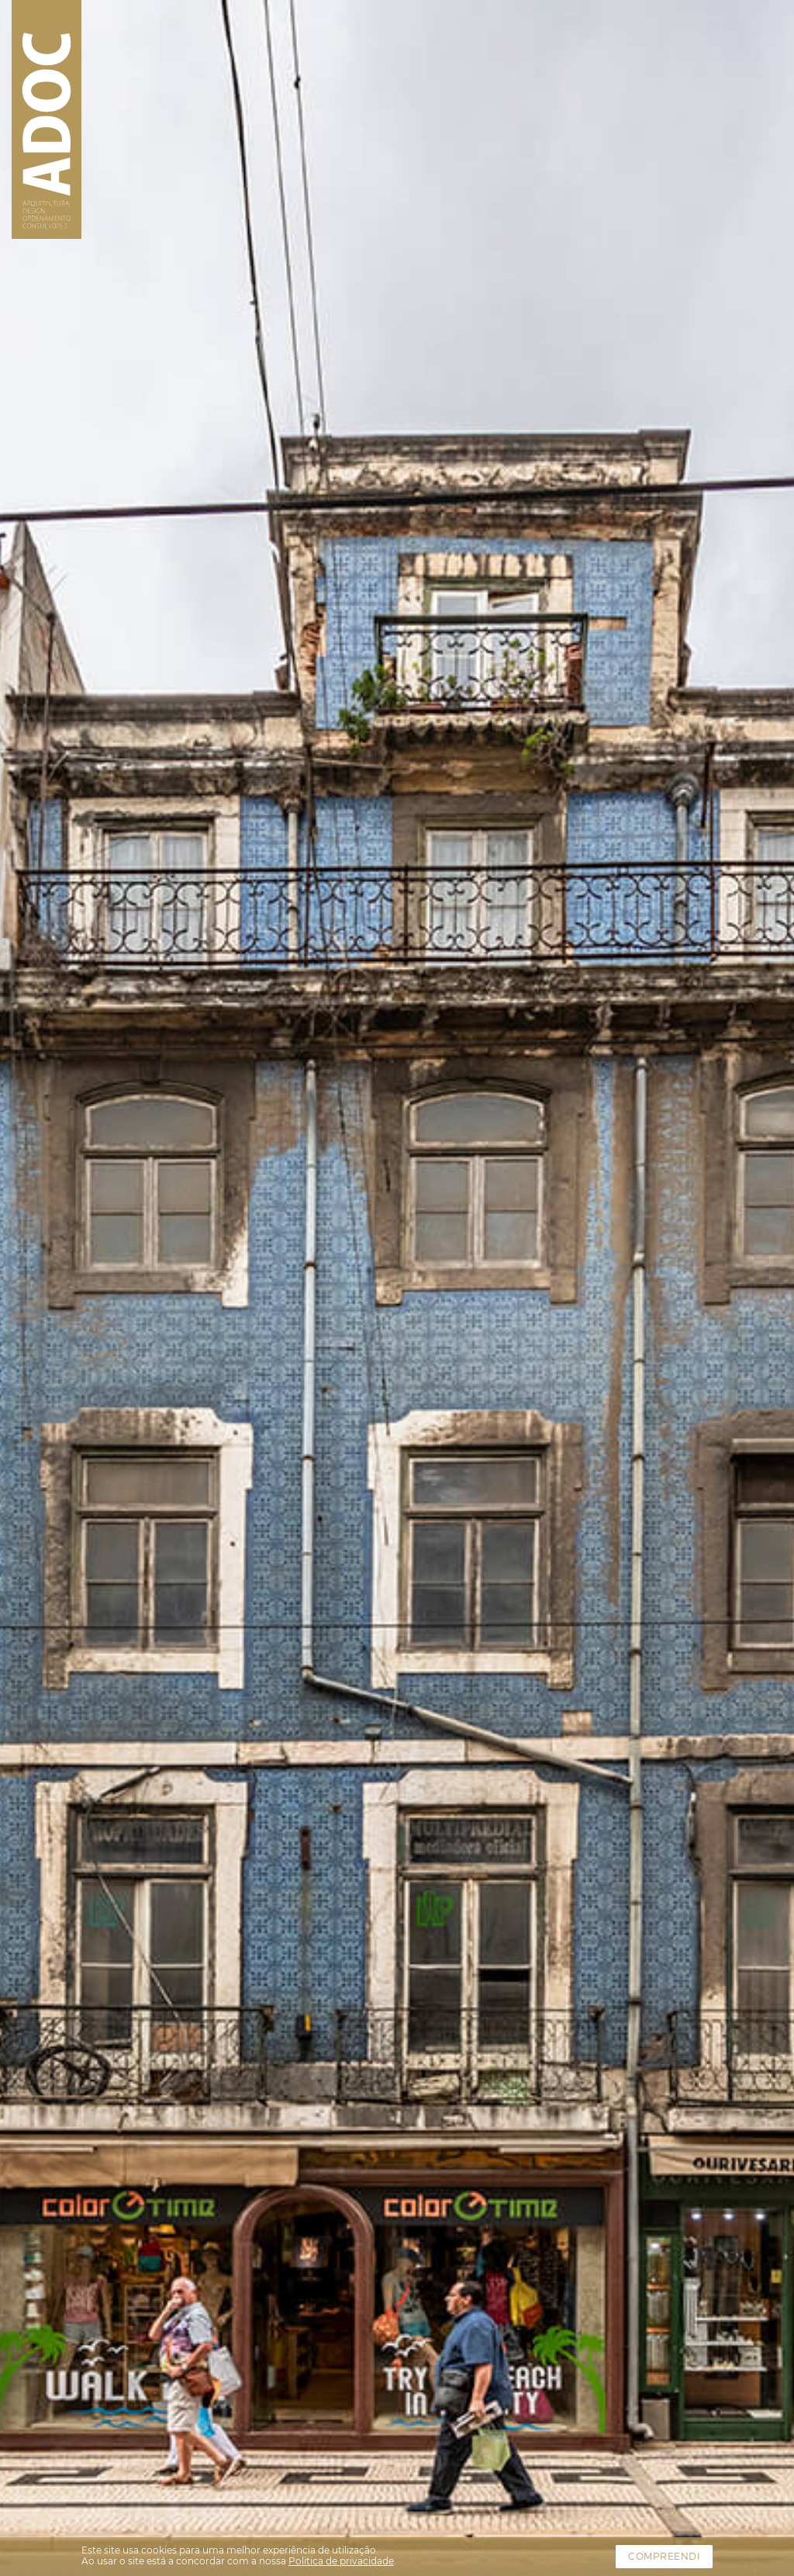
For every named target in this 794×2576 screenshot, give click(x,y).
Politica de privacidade (341, 2561)
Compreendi (664, 2556)
